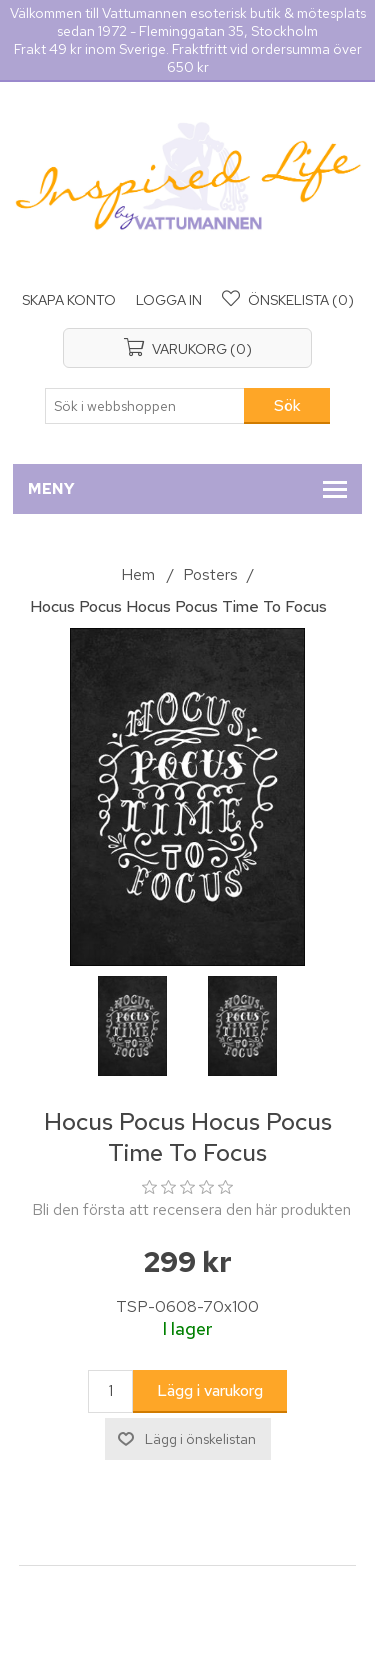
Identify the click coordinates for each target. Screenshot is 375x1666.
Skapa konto (69, 300)
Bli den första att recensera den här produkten (191, 1209)
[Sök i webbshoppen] (145, 406)
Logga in (169, 300)
